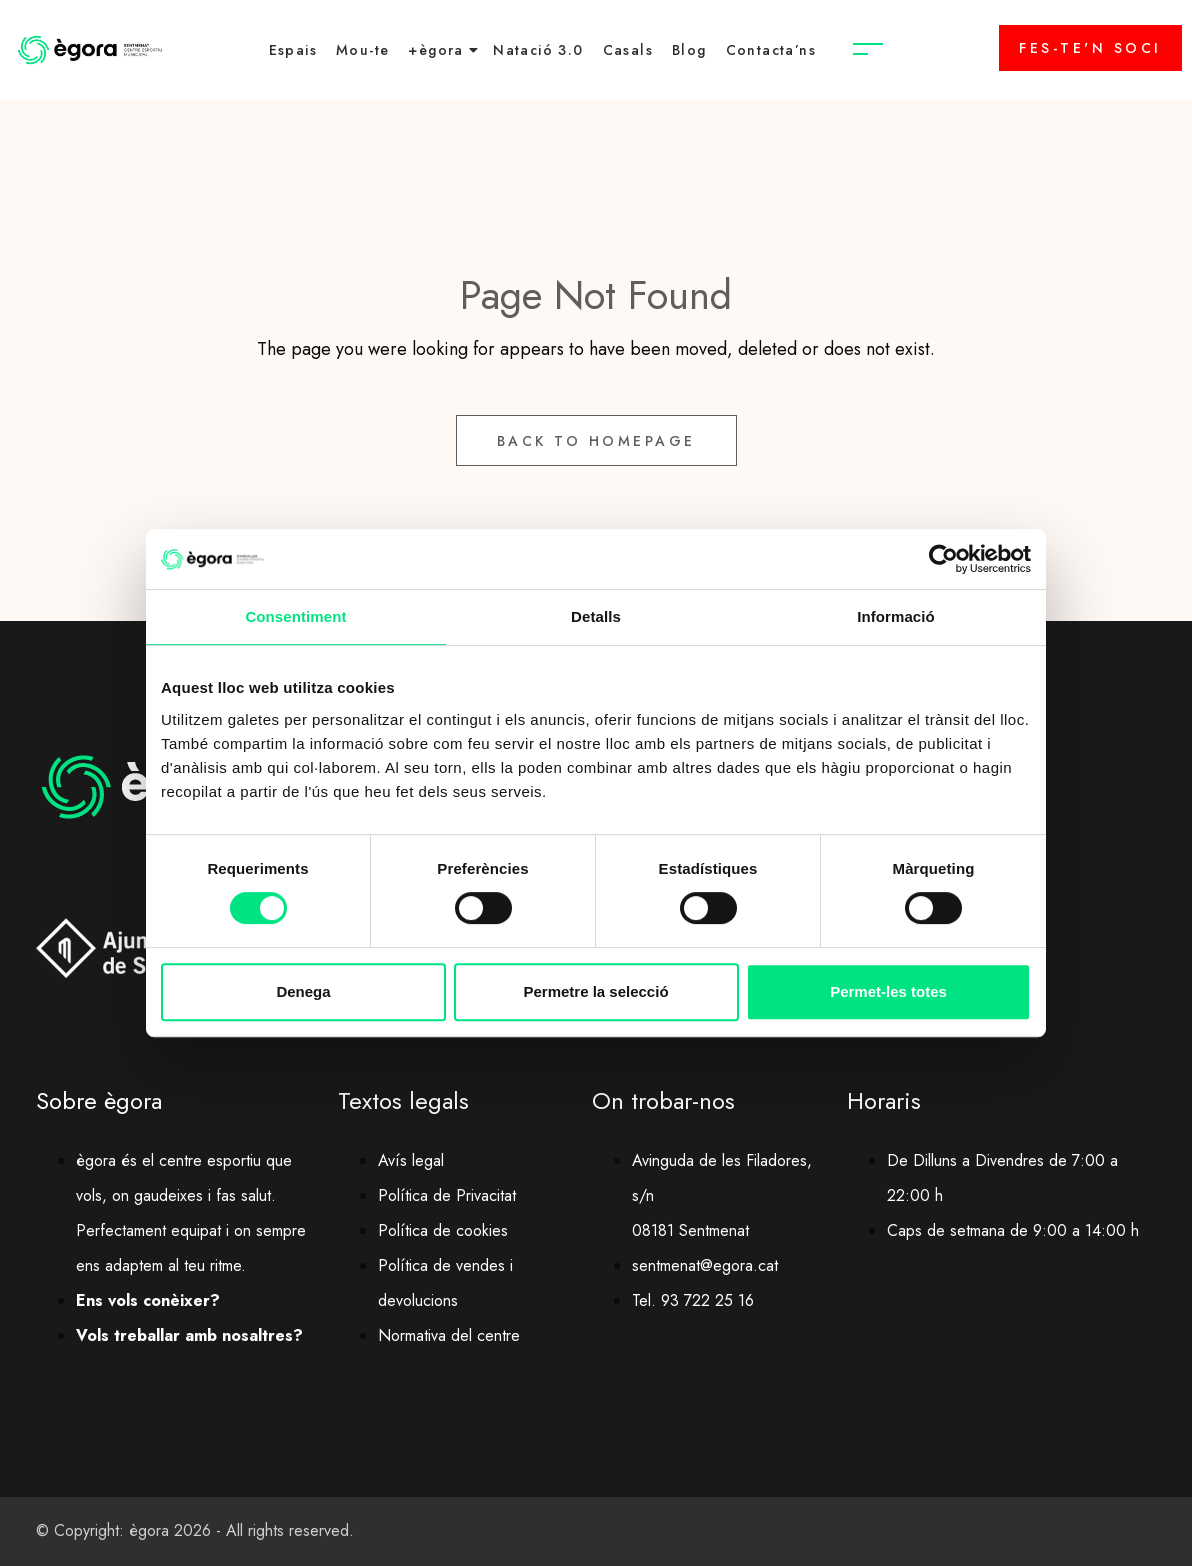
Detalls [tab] (596, 616)
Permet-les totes (888, 991)
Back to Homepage (596, 441)
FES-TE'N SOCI (1090, 48)
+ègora (435, 50)
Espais (293, 50)
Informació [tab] (896, 616)
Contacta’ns (771, 50)
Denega (303, 991)
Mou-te (362, 50)
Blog (689, 50)
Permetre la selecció (595, 991)
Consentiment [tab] (295, 616)
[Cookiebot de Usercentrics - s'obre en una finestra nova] (943, 559)
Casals (628, 50)
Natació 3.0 (538, 50)
